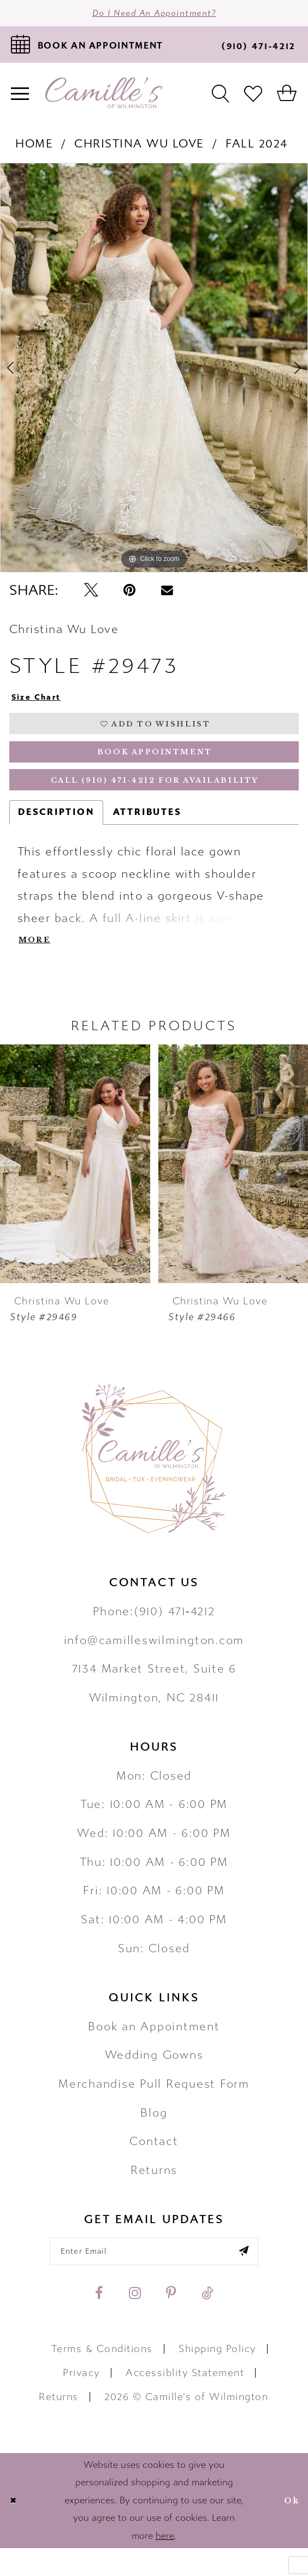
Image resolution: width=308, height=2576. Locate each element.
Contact (153, 2164)
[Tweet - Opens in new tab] (91, 595)
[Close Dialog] (15, 2528)
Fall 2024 (257, 148)
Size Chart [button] (40, 703)
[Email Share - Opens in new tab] (167, 595)
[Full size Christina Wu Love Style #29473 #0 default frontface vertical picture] (154, 372)
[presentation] (75, 1186)
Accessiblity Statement (185, 2401)
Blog (153, 2135)
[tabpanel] (154, 372)
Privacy (81, 2401)
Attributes (147, 832)
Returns (154, 2193)
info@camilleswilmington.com (154, 1663)
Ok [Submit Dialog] (289, 2528)
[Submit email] (259, 2276)
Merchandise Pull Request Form (154, 2107)
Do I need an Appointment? (154, 15)
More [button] (37, 962)
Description (56, 832)
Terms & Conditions (102, 2376)
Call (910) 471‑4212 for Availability (154, 799)
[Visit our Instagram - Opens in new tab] (135, 2321)
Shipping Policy (217, 2376)
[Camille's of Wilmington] (103, 97)
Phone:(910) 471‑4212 (154, 1634)
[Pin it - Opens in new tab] (129, 595)
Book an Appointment (154, 2049)
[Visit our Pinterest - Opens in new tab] (171, 2321)
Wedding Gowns (154, 2078)
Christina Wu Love (139, 148)
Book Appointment (154, 765)
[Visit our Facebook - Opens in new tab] (99, 2321)
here (165, 2563)
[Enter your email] (154, 2276)
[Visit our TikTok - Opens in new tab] (207, 2321)
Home (34, 148)
